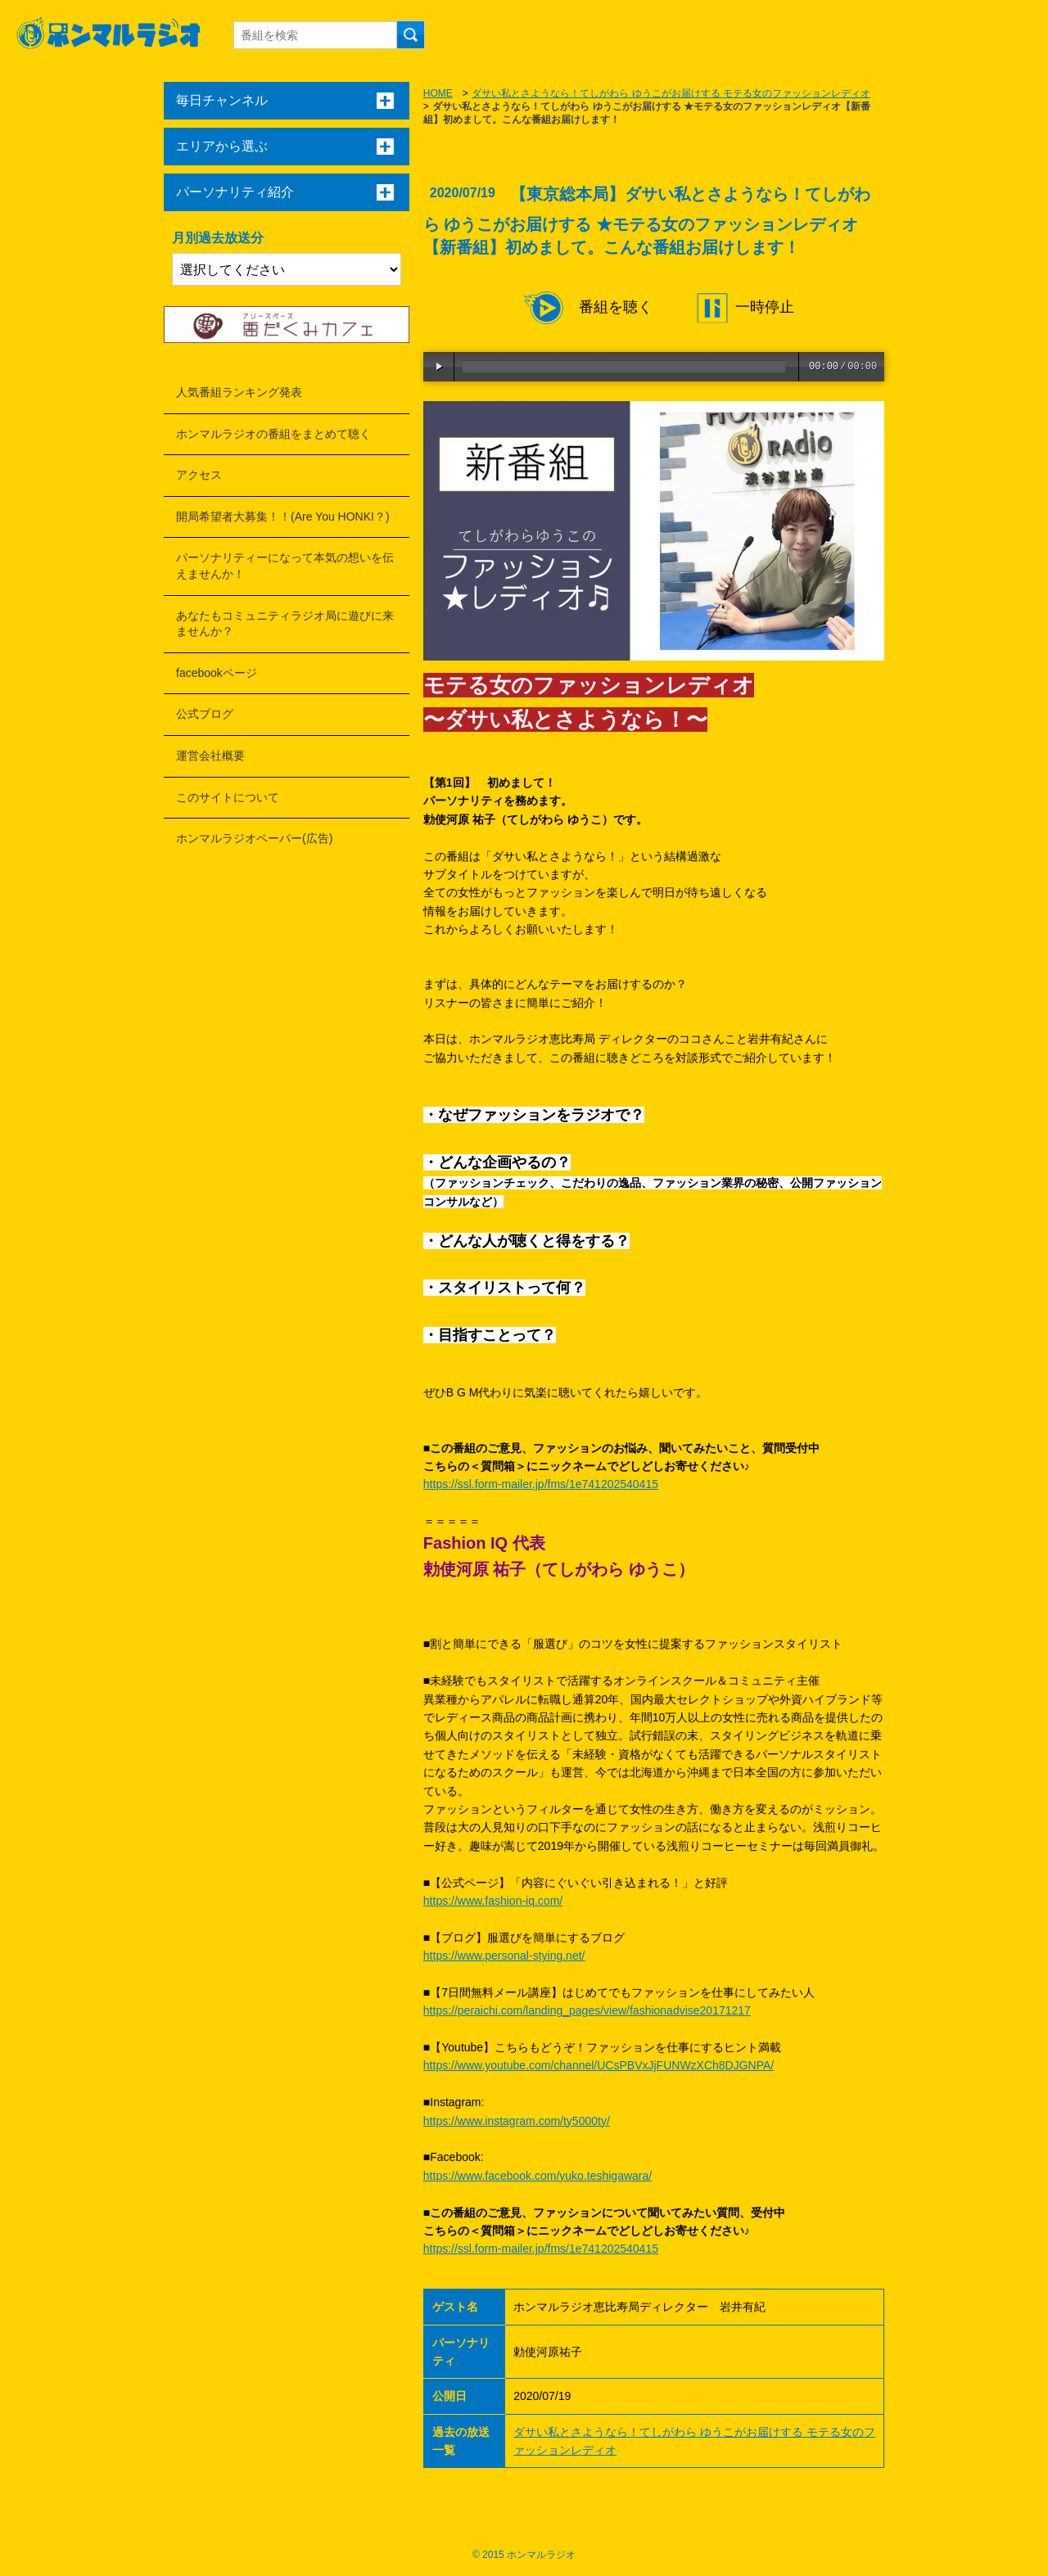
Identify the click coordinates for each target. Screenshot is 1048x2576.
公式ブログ (204, 713)
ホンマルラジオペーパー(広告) (254, 838)
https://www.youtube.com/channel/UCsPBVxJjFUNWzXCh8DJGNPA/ (598, 2065)
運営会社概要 (210, 755)
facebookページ (216, 672)
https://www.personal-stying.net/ (504, 1955)
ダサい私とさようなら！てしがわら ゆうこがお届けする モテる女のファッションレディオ (671, 93)
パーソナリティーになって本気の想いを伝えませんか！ (285, 565)
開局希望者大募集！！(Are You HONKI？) (283, 516)
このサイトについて (227, 797)
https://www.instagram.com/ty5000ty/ (516, 2120)
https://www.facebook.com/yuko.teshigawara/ (537, 2175)
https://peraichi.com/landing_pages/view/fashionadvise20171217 (587, 2010)
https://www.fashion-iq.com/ (492, 1900)
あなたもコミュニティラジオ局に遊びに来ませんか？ (285, 623)
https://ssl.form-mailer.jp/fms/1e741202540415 (540, 1484)
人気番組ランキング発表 (239, 392)
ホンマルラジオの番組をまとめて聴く (273, 433)
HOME (438, 93)
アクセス (199, 474)
